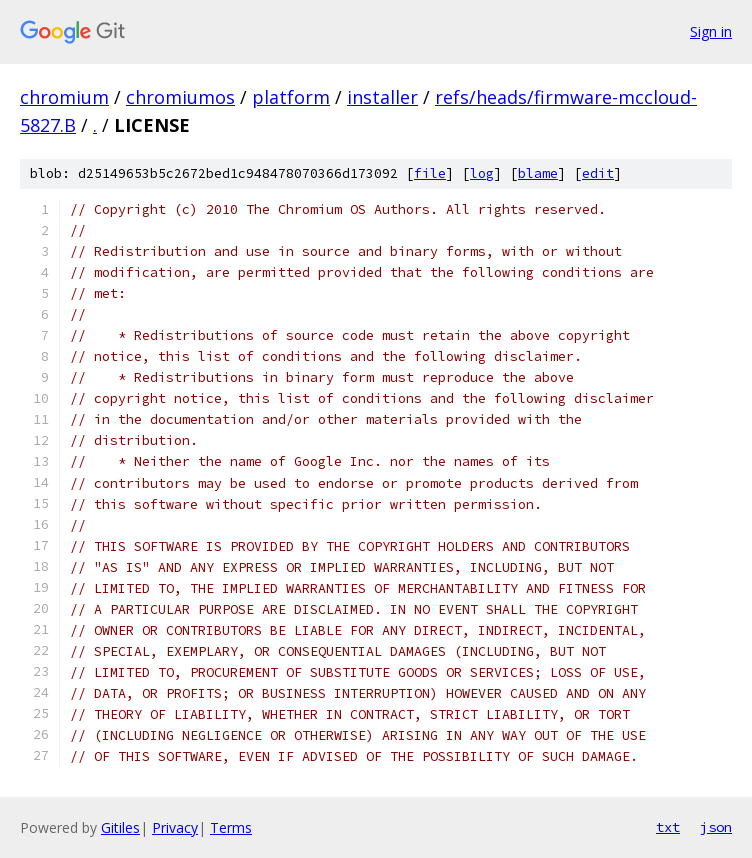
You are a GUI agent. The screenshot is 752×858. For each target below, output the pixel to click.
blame (538, 173)
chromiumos (180, 97)
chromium (64, 97)
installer (382, 97)
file (430, 173)
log (482, 173)
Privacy (175, 827)
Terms (231, 827)
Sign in (711, 31)
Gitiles (120, 827)
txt (668, 827)
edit (598, 173)
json (716, 827)
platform (291, 97)
